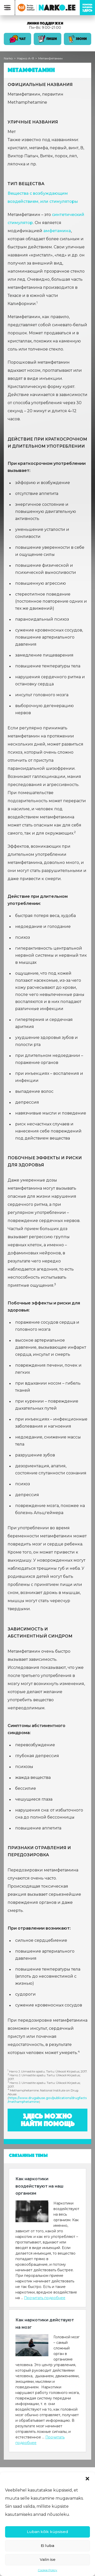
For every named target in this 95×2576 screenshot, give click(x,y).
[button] (87, 2478)
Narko (8, 58)
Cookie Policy (47, 2570)
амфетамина (57, 230)
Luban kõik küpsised (47, 2531)
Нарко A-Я (25, 58)
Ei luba (47, 2545)
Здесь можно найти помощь (47, 2120)
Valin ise (47, 2559)
